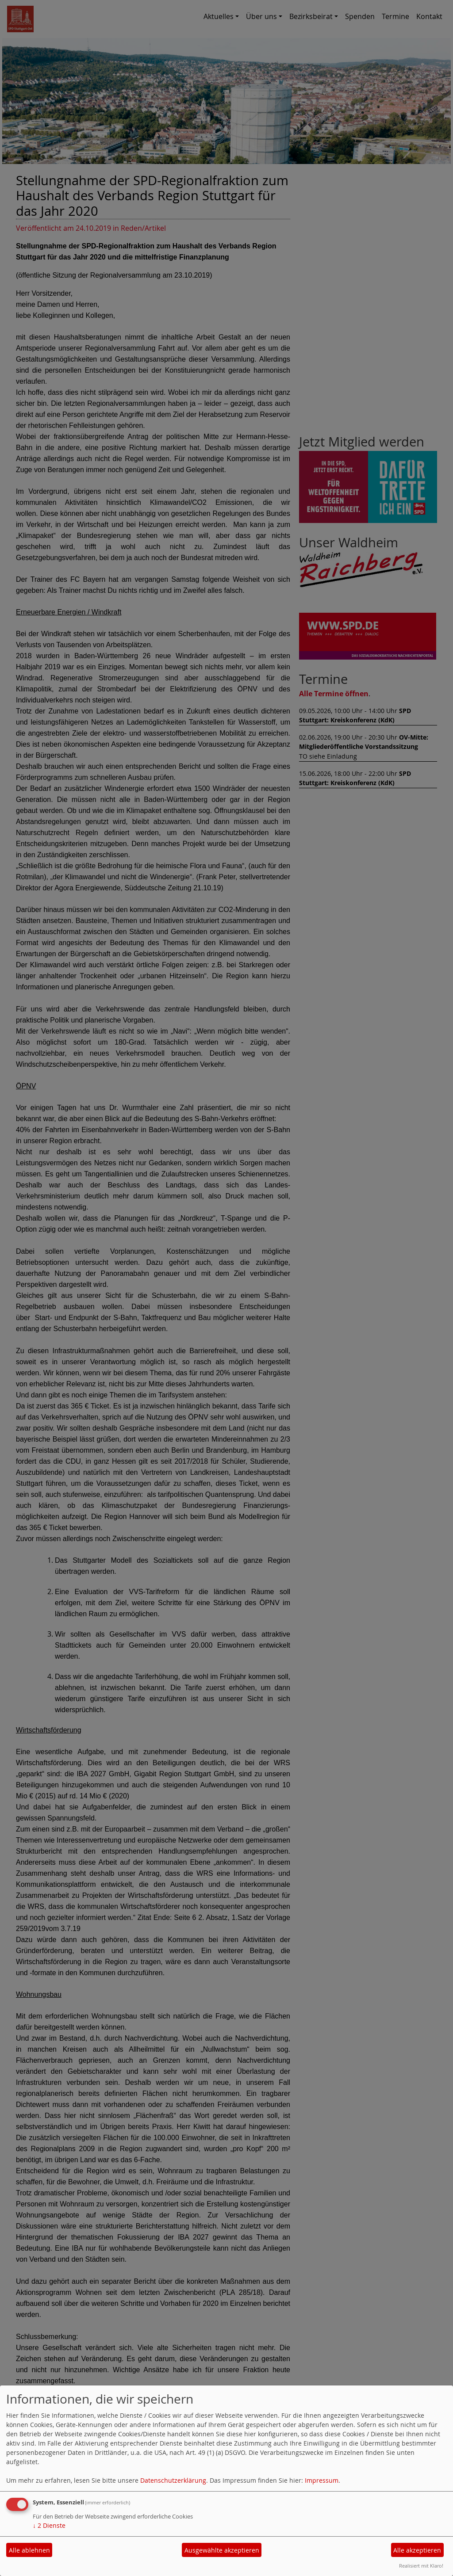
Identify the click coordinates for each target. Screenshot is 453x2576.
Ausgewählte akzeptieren (221, 2550)
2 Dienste (49, 2525)
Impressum (321, 2480)
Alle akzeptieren (417, 2550)
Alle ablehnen (29, 2550)
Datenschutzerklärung (173, 2480)
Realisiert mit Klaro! (421, 2565)
